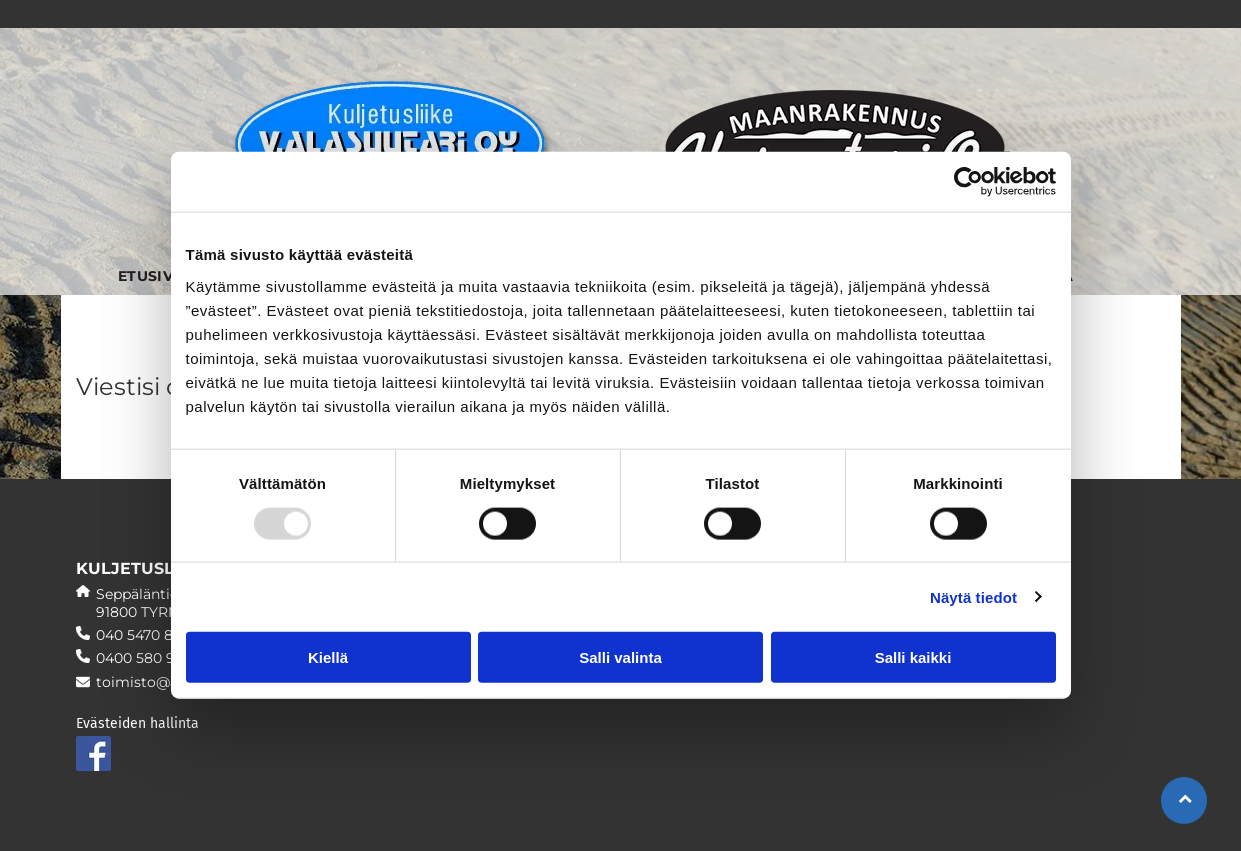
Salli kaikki (913, 657)
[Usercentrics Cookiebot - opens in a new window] (968, 182)
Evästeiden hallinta (137, 723)
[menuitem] (151, 266)
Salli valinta (620, 657)
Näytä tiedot (973, 596)
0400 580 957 (143, 658)
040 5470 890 (143, 635)
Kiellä (328, 657)
